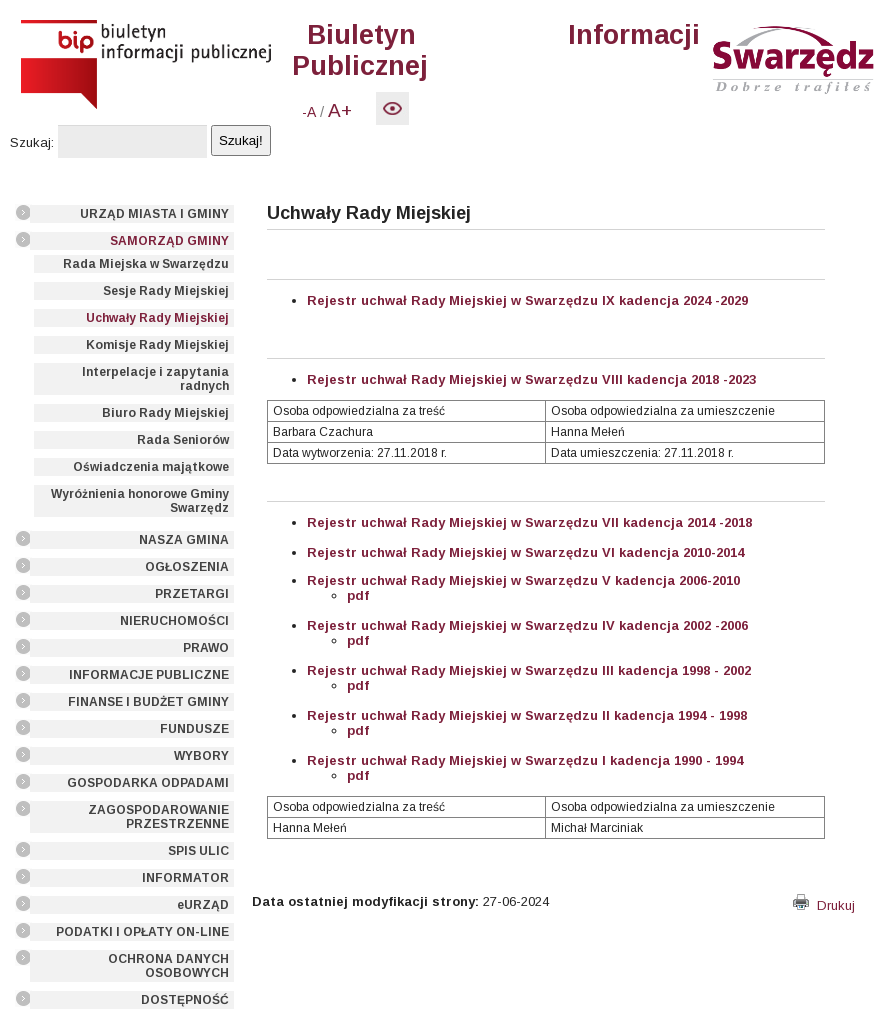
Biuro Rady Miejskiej (165, 413)
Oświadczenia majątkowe (151, 467)
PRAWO (206, 648)
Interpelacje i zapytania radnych (155, 379)
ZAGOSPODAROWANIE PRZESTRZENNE (158, 817)
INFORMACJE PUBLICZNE (149, 675)
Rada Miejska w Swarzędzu (146, 264)
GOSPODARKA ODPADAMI (148, 783)
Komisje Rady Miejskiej (157, 345)
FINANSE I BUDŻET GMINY (148, 702)
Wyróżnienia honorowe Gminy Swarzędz (140, 501)
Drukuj (824, 905)
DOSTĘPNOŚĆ (185, 1000)
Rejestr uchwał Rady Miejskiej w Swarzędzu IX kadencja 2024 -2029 (527, 300)
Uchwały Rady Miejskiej (157, 318)
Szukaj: (32, 142)
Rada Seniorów (183, 440)
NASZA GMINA (184, 540)
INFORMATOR (185, 878)
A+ (340, 110)
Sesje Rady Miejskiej (166, 291)
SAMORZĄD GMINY (169, 241)
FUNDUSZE (194, 729)
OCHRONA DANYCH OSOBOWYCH (168, 966)
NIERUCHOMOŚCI (174, 621)
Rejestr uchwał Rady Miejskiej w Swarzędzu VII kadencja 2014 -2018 (529, 522)
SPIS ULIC (198, 851)
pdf (358, 595)
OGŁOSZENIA (187, 567)
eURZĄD (203, 905)
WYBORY (201, 756)
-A (309, 112)
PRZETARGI (192, 594)
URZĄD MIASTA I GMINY (154, 214)
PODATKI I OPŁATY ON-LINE (142, 932)
